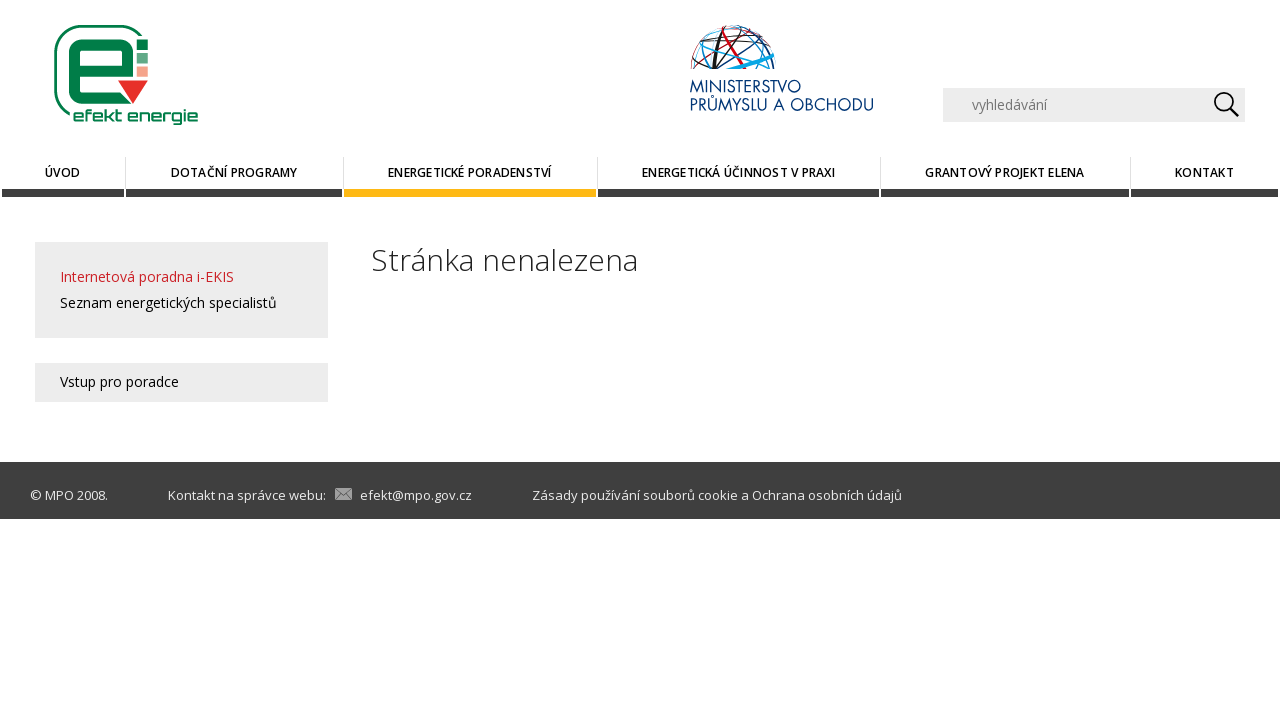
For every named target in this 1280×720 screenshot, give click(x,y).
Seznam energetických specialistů (168, 302)
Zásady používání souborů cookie (635, 495)
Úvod (62, 172)
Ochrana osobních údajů (827, 495)
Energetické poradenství (470, 172)
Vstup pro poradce (119, 381)
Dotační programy (234, 172)
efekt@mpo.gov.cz (416, 495)
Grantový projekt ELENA (1004, 172)
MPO (59, 495)
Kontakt (1204, 172)
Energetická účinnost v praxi (738, 172)
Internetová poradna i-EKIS (147, 276)
